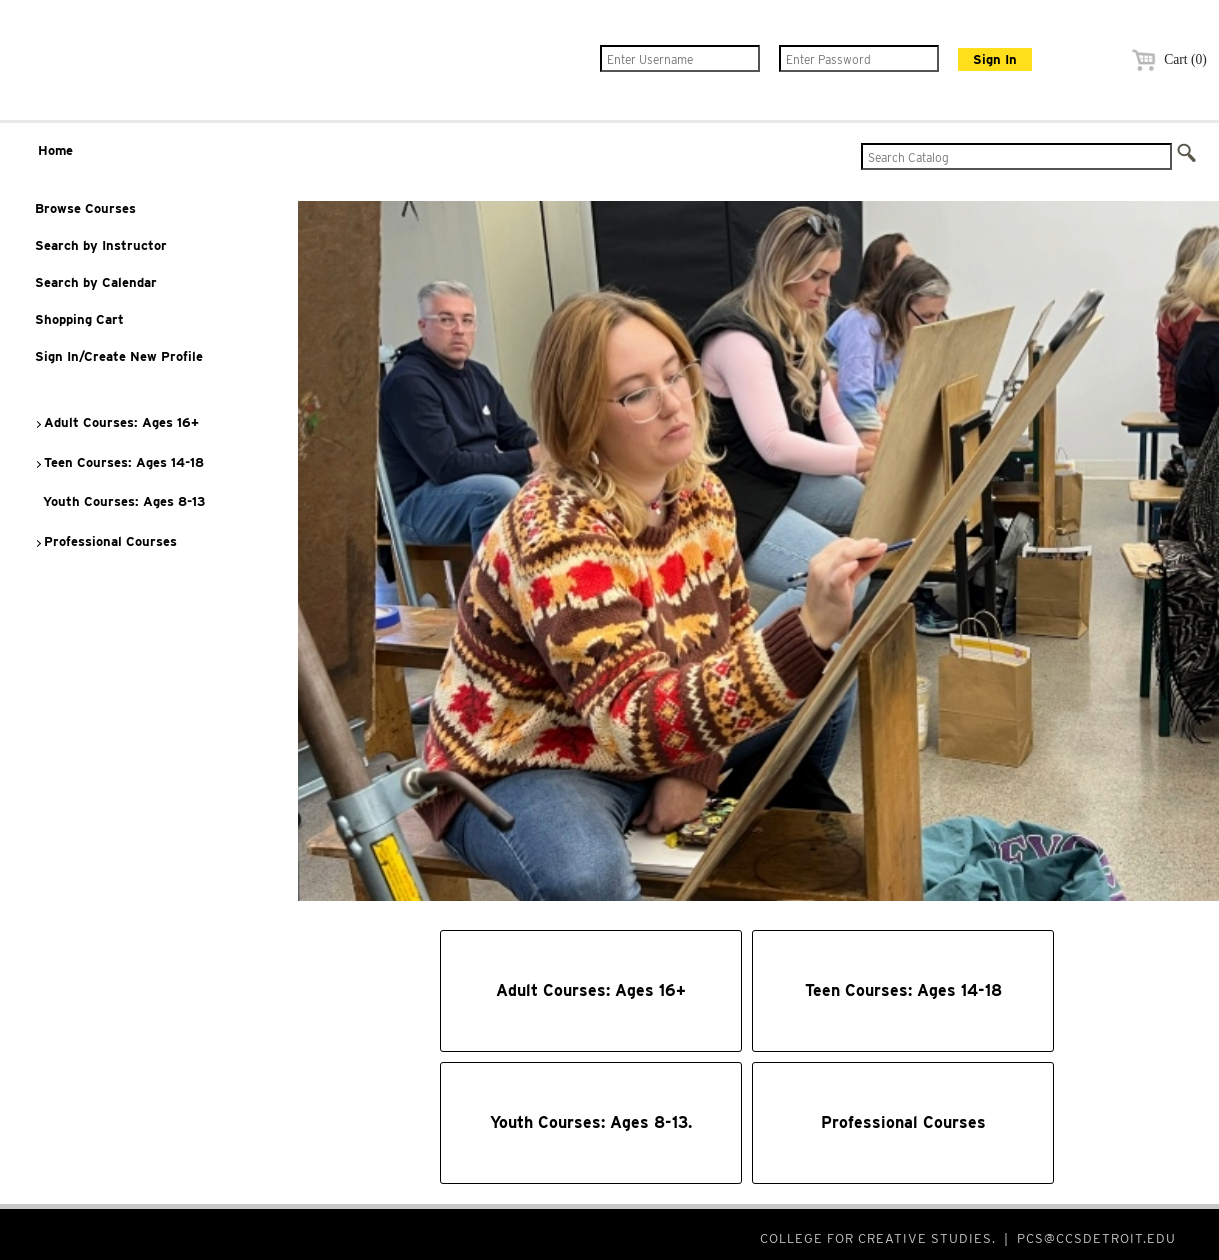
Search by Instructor (101, 245)
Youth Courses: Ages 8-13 (120, 501)
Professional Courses (105, 541)
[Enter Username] (680, 58)
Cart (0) (1166, 59)
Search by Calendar (96, 282)
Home (55, 150)
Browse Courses (85, 208)
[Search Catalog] (1016, 156)
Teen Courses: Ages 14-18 (119, 462)
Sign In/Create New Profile (119, 356)
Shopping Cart (79, 319)
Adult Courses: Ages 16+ (116, 422)
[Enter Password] (859, 58)
